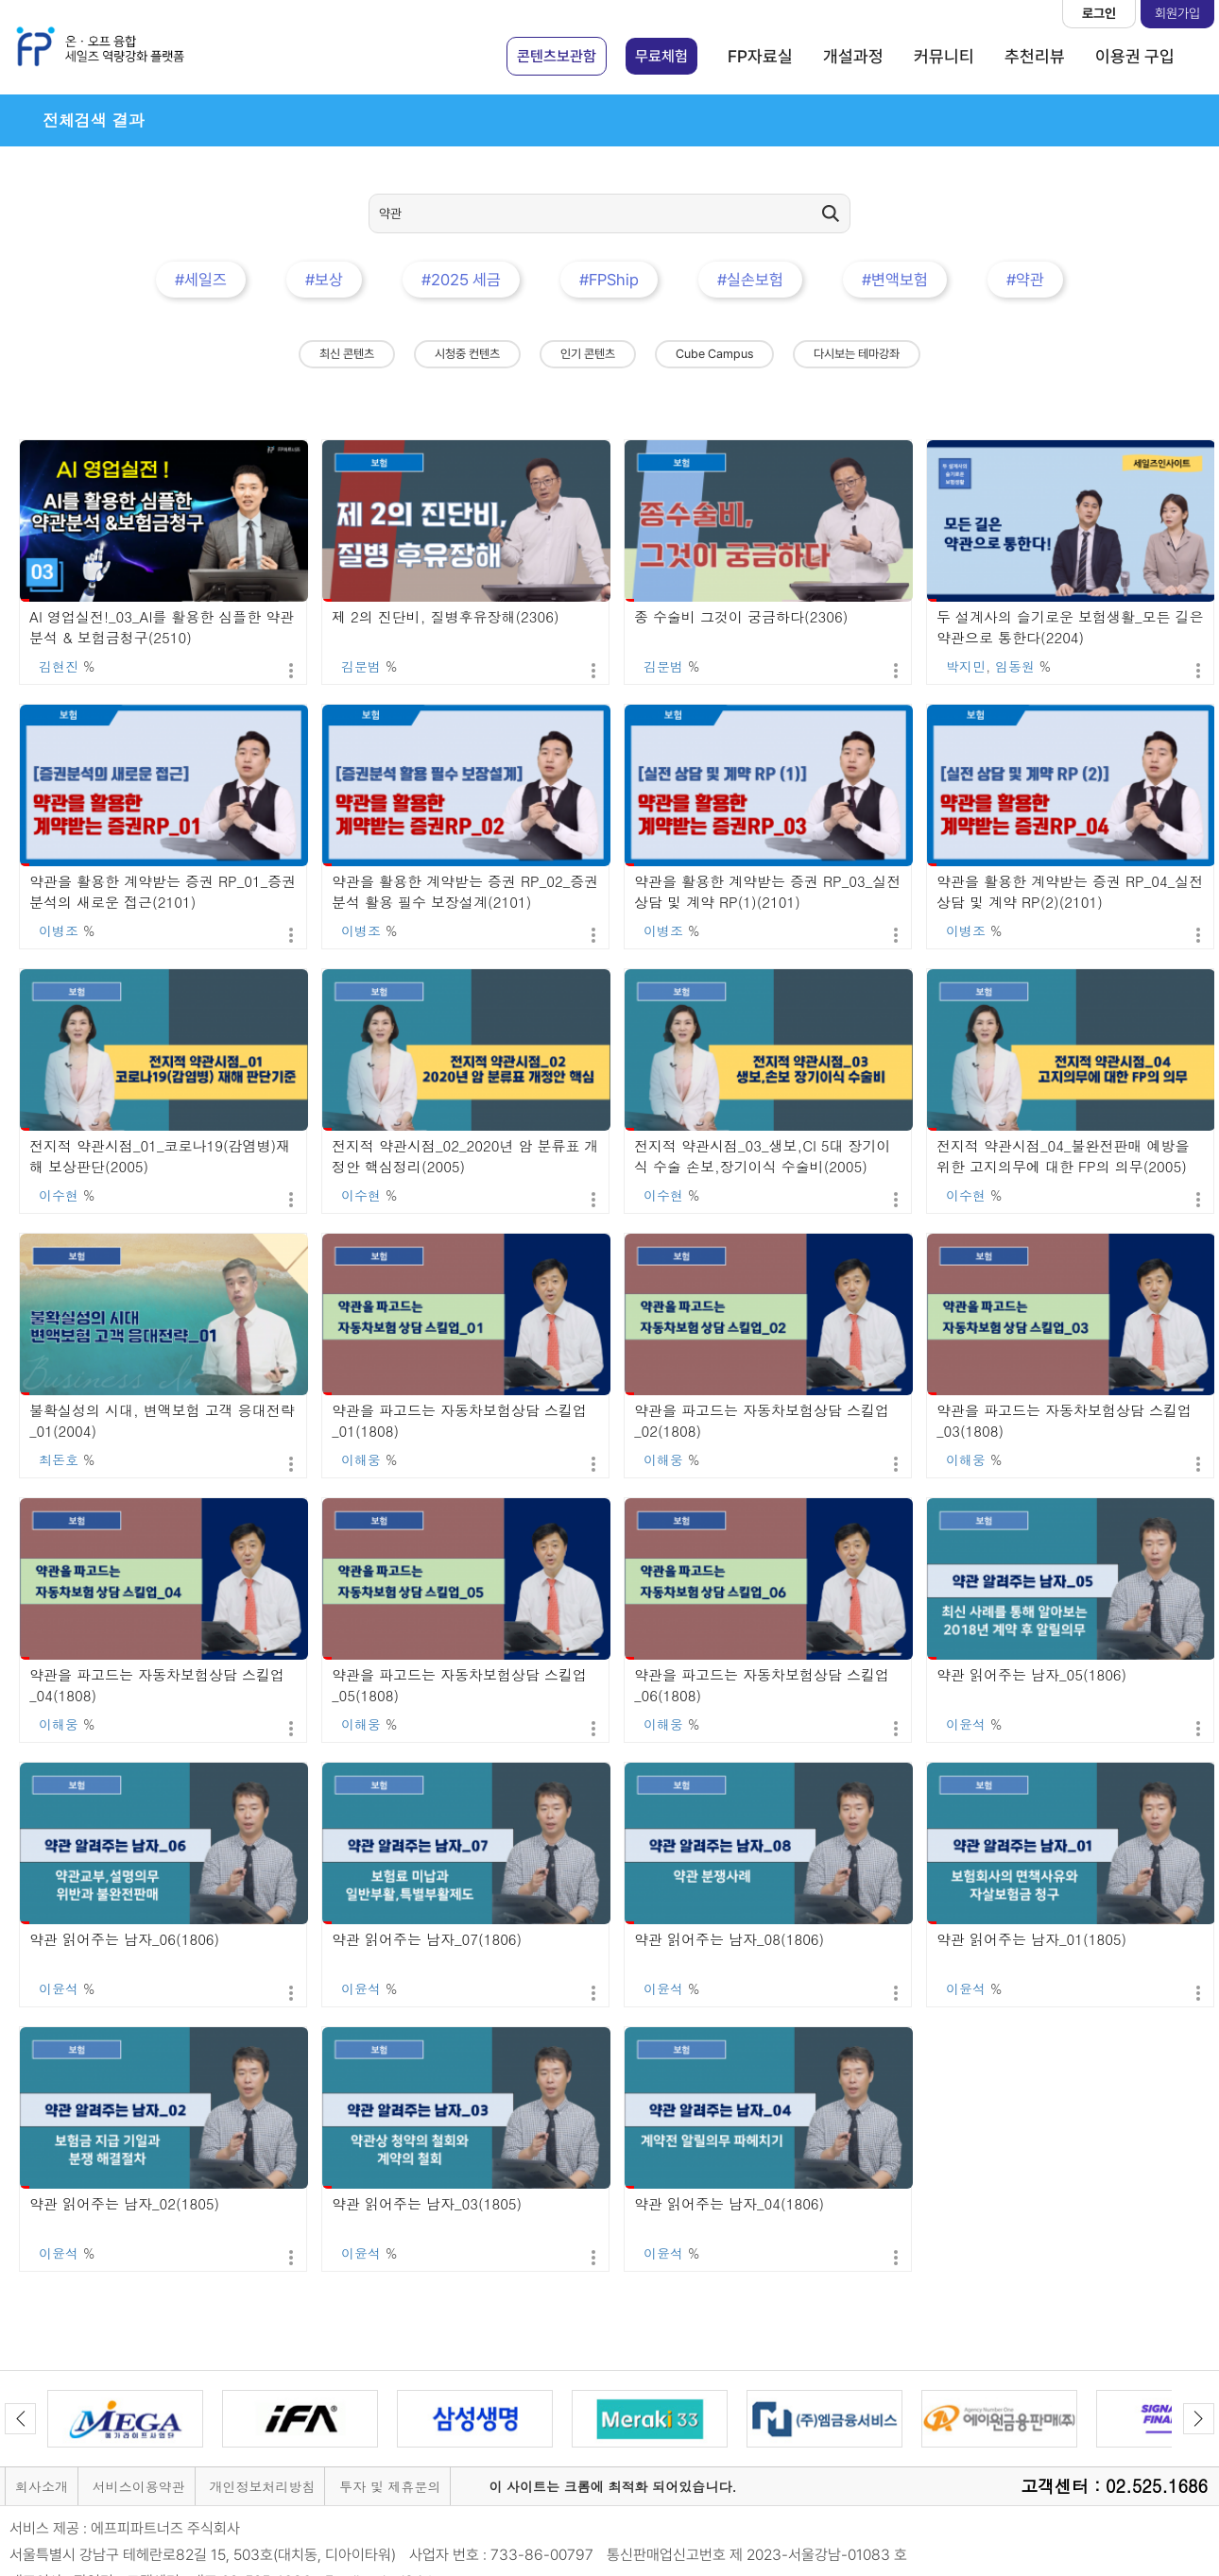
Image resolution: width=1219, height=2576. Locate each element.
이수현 (58, 1195)
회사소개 (41, 2486)
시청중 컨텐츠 (467, 354)
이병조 (58, 930)
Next (1198, 2418)
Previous (20, 2418)
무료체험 (661, 56)
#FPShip (609, 279)
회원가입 (1177, 13)
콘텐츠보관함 (556, 56)
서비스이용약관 (139, 2486)
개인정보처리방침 (262, 2486)
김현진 (58, 666)
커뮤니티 (944, 56)
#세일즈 (201, 279)
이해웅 (361, 1459)
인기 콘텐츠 (587, 354)
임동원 (1015, 666)
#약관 (1025, 279)
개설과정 (853, 56)
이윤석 (966, 1723)
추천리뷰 (1034, 56)
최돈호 (58, 1459)
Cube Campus (714, 354)
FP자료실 (760, 56)
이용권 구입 (1135, 56)
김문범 (361, 666)
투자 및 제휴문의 (389, 2486)
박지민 (966, 666)
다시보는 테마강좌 (857, 354)
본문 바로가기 (0, 0)
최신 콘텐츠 (346, 354)
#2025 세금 (461, 279)
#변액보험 (895, 279)
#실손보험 (750, 279)
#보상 (324, 279)
